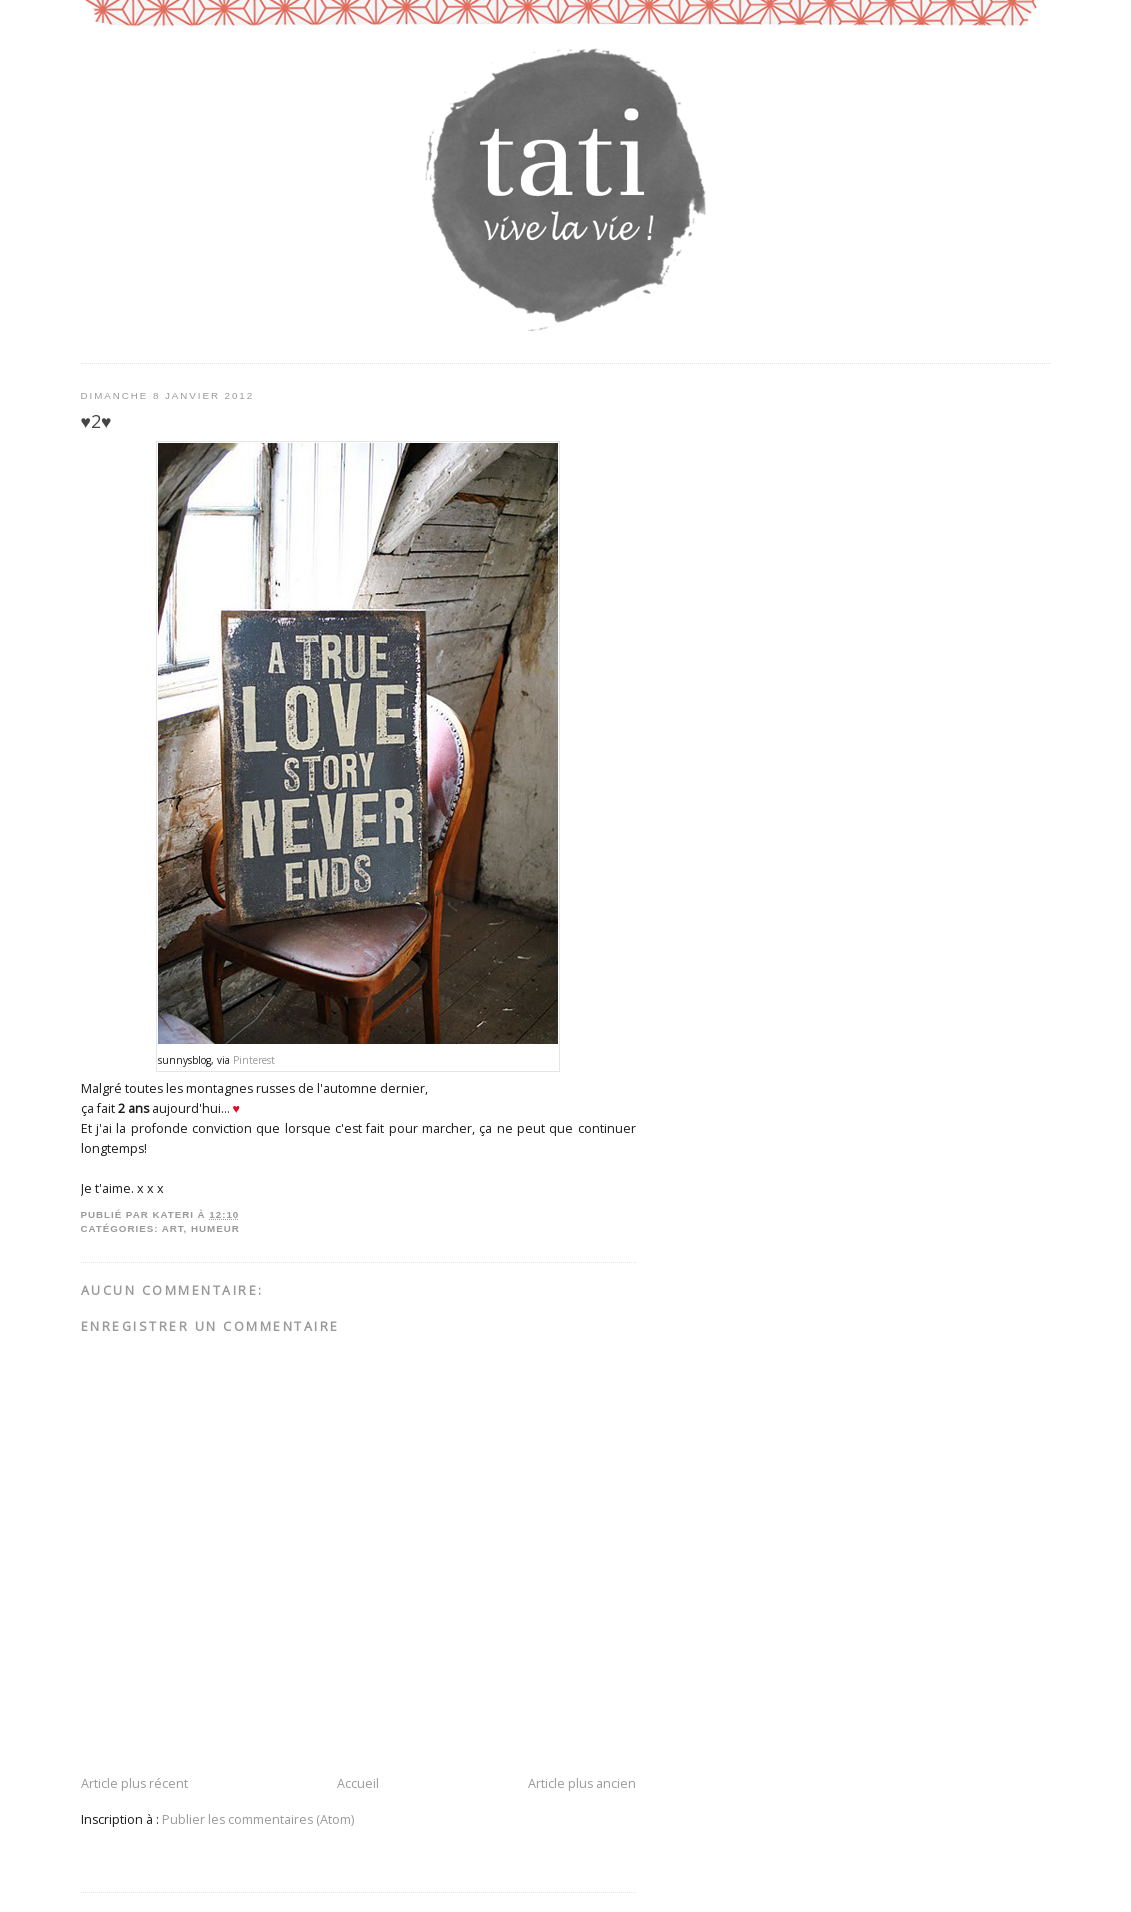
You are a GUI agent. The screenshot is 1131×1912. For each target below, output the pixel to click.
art (173, 1228)
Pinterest (254, 1060)
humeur (215, 1228)
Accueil (358, 1783)
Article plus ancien (582, 1783)
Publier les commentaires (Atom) (258, 1819)
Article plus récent (134, 1783)
